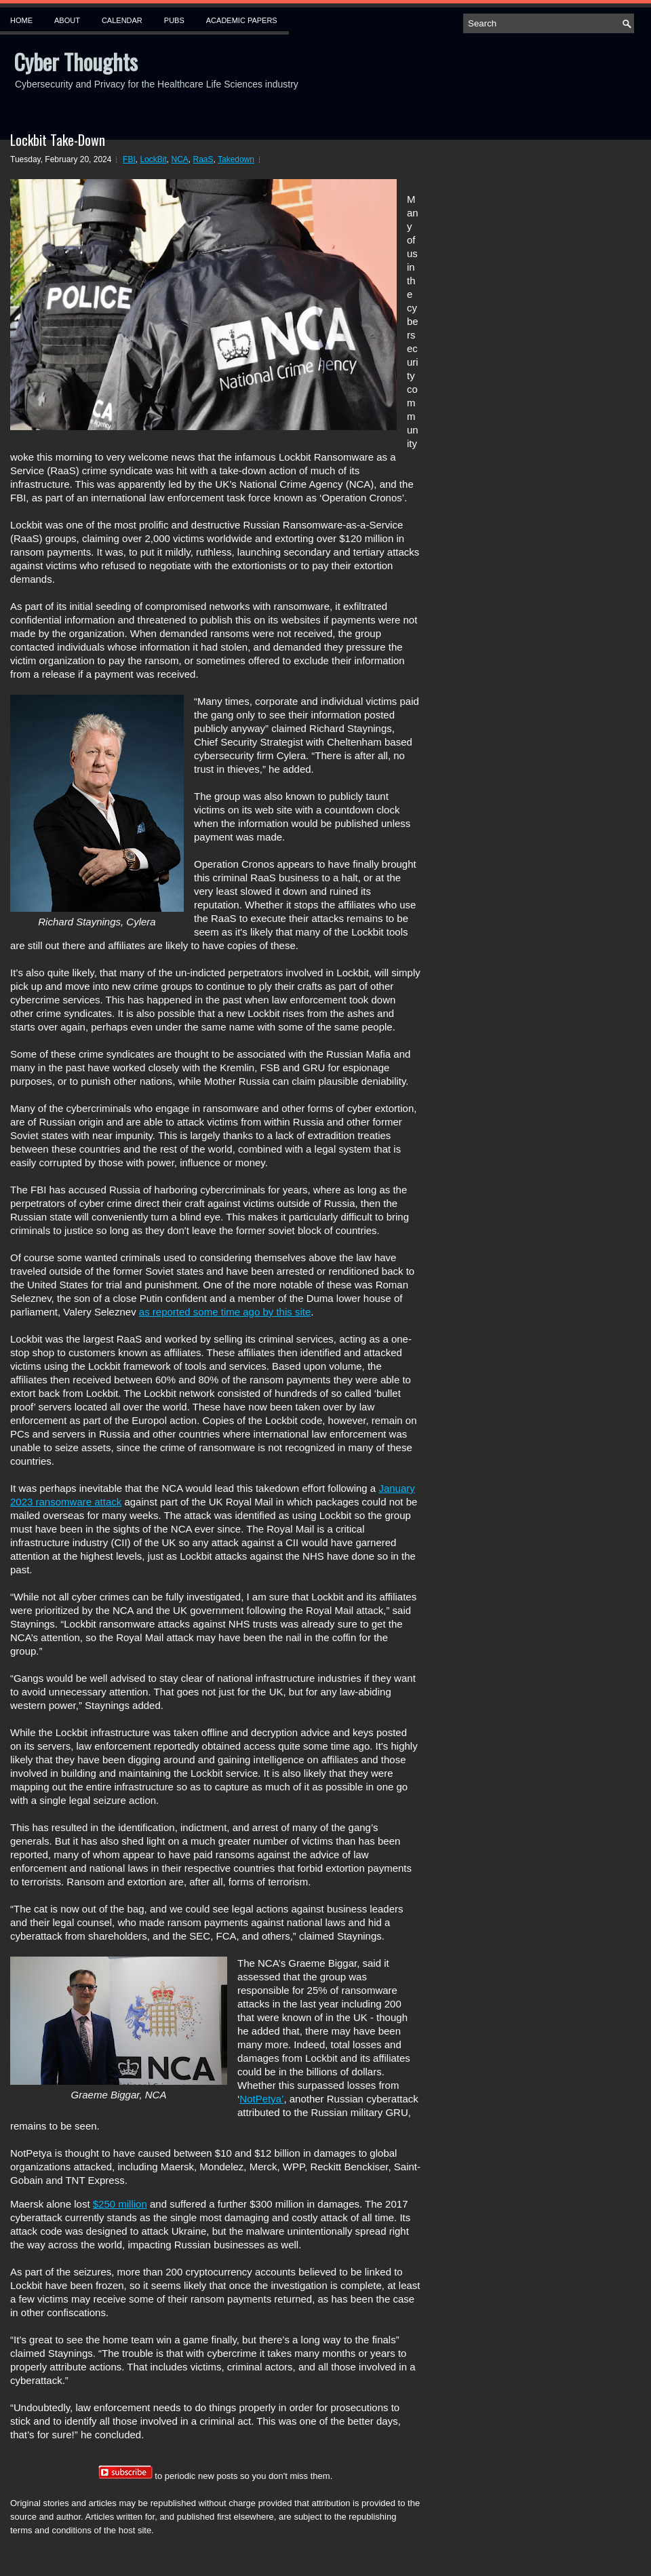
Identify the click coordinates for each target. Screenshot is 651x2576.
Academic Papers (241, 20)
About (67, 20)
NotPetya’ (261, 2098)
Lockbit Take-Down (57, 140)
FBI (129, 159)
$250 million (120, 2204)
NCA (179, 159)
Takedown (236, 159)
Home (21, 20)
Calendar (122, 20)
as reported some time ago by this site (225, 1312)
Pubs (174, 20)
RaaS (203, 159)
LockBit (153, 159)
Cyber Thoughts (76, 61)
